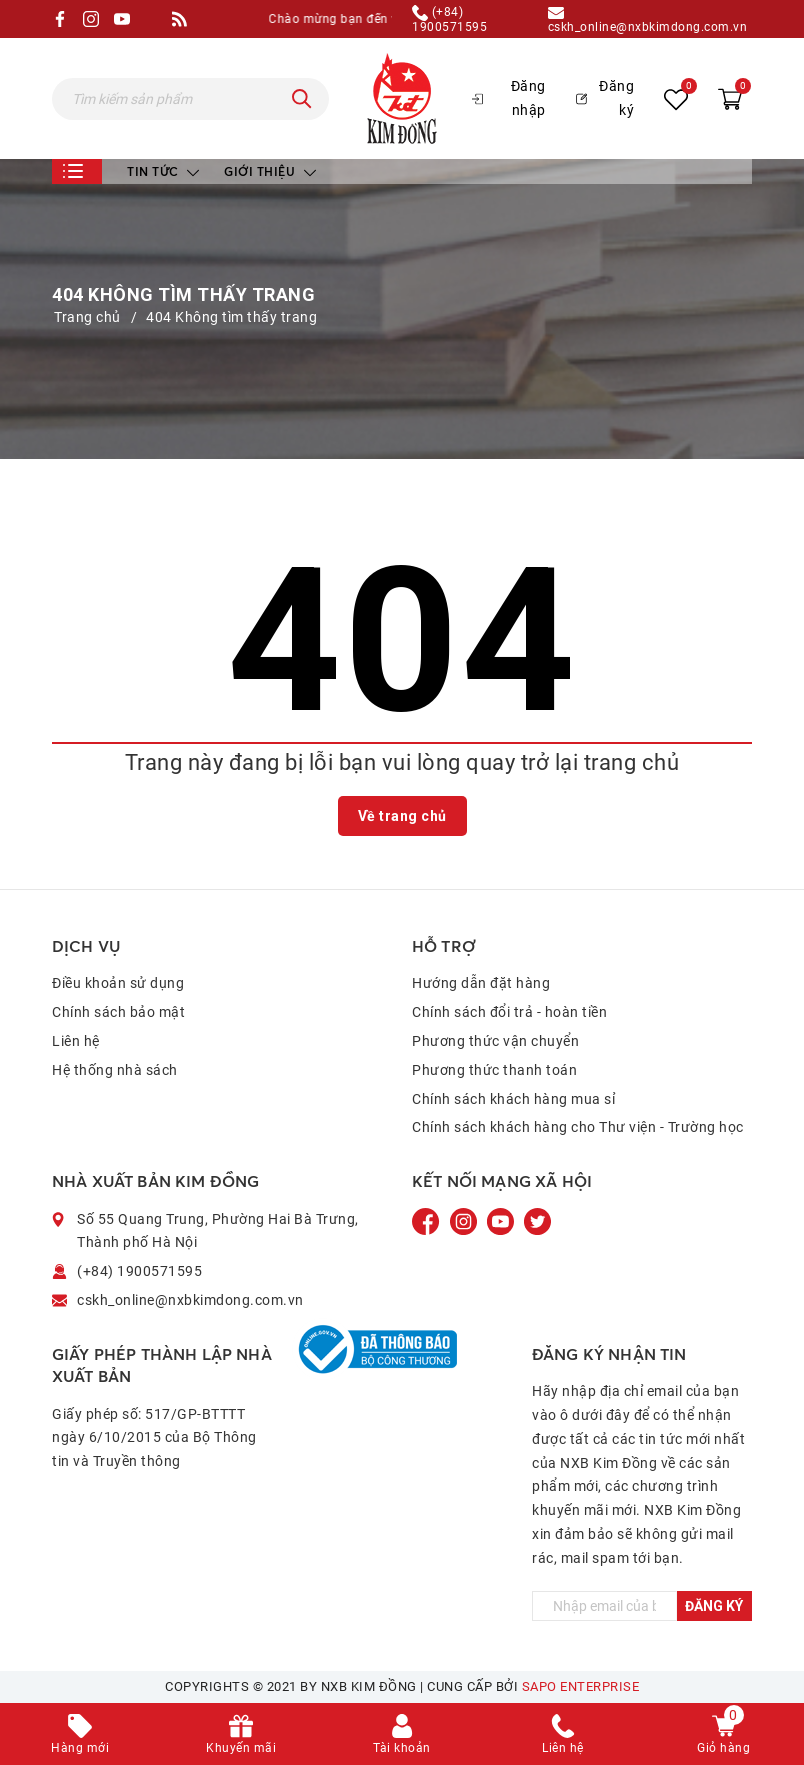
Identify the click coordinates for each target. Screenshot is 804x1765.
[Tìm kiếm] (302, 99)
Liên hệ (76, 1041)
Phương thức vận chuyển (495, 1041)
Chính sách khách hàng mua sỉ (513, 1099)
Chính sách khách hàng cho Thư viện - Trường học (578, 1127)
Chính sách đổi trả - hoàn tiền (509, 1012)
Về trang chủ (402, 816)
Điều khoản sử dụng (118, 983)
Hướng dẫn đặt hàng (481, 983)
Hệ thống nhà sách (115, 1070)
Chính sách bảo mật (118, 1012)
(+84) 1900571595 (449, 19)
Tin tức (163, 171)
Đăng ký (605, 98)
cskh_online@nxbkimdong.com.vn (648, 19)
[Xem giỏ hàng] (730, 98)
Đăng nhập (509, 98)
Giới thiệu (270, 171)
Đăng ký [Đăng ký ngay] (714, 1606)
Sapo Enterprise (581, 1686)
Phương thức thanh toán (494, 1070)
